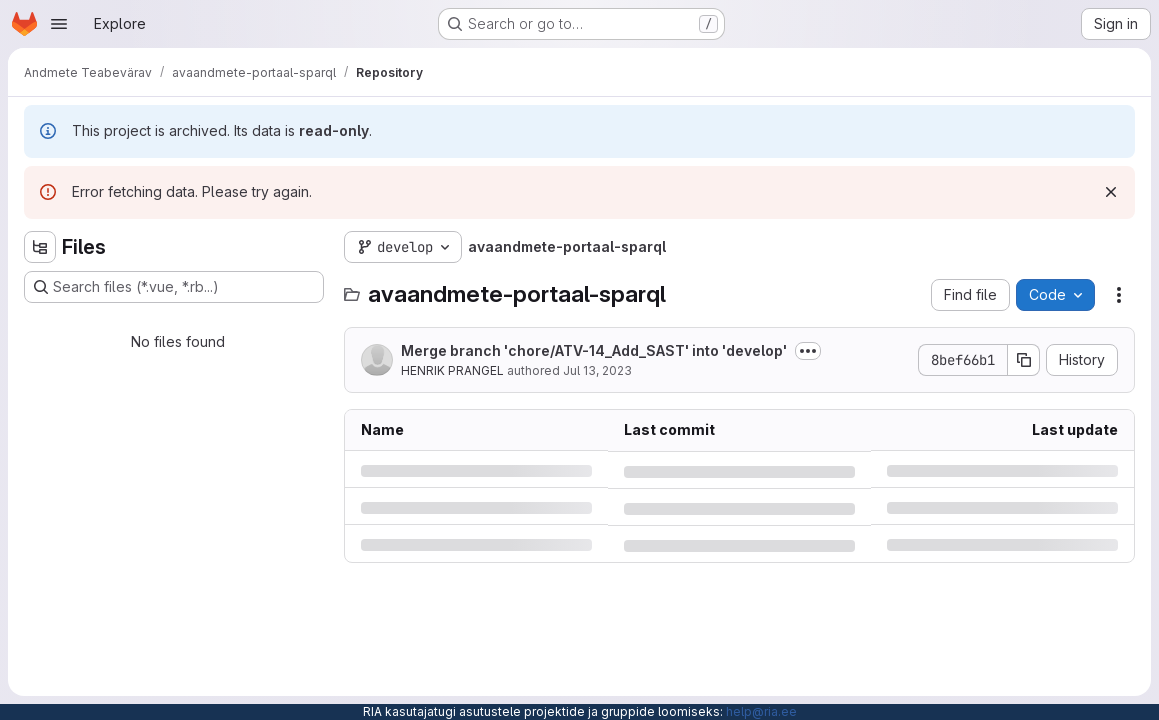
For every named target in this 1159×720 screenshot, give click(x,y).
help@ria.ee (761, 711)
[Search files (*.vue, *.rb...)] (174, 287)
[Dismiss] (1111, 192)
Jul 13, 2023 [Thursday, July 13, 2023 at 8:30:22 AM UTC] (597, 370)
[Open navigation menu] (59, 24)
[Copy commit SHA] (1024, 360)
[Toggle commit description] (808, 351)
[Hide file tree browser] (40, 247)
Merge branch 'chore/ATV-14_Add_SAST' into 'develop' (594, 350)
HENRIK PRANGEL (452, 370)
